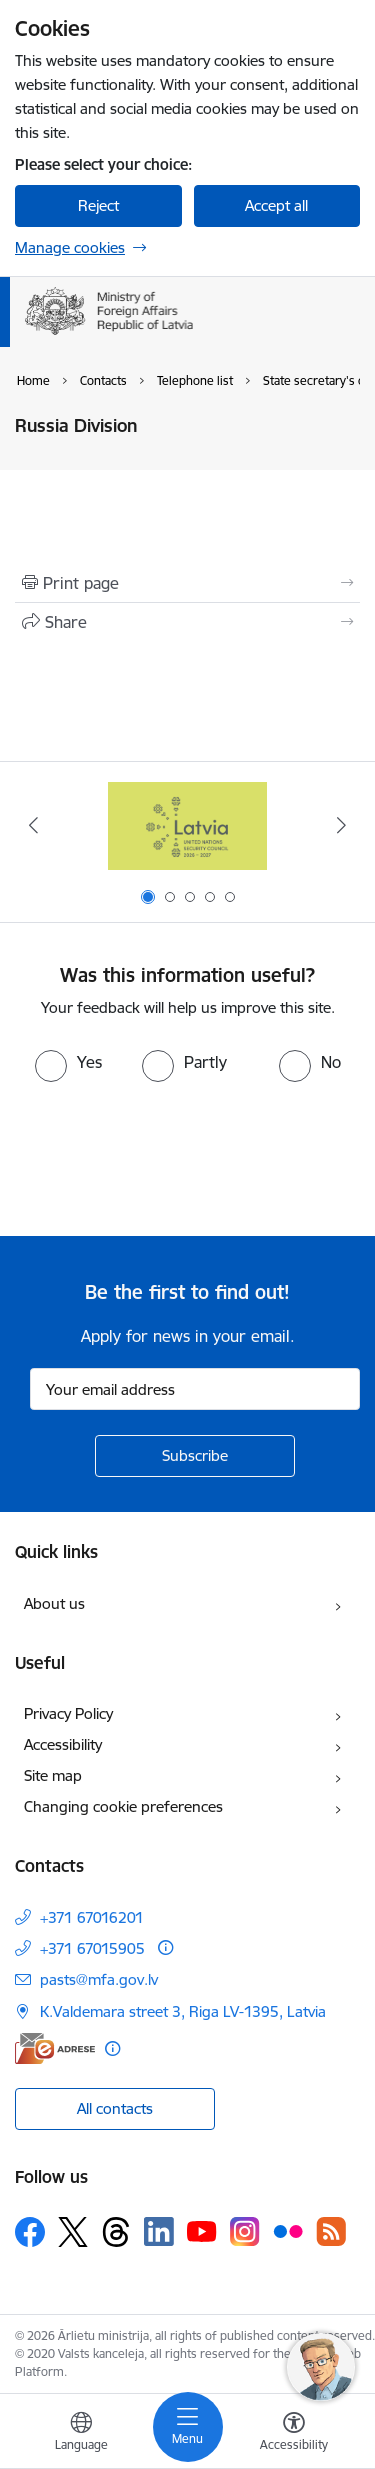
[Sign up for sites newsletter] (195, 1456)
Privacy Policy (68, 1713)
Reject (98, 205)
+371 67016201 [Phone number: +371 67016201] (92, 1917)
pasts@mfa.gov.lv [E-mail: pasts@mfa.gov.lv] (99, 1979)
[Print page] (187, 583)
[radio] (68, 1062)
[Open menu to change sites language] (81, 2434)
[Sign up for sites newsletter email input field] (195, 1389)
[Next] (342, 825)
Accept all (276, 205)
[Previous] (33, 825)
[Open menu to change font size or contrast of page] (294, 2434)
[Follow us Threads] (116, 2232)
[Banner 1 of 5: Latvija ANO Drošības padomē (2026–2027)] (188, 825)
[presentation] (167, 1157)
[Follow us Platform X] (73, 2232)
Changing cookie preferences (123, 1806)
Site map (53, 1775)
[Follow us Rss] (331, 2231)
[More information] (165, 1947)
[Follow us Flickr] (288, 2231)
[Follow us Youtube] (202, 2231)
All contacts (115, 2108)
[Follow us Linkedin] (159, 2232)
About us (54, 1603)
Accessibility (63, 1744)
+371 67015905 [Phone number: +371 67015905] (92, 1948)
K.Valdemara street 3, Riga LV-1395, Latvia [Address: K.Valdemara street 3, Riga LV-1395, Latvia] (183, 2011)
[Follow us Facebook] (30, 2232)
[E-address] (55, 2048)
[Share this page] (187, 622)
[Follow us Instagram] (245, 2231)
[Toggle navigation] (188, 2427)
